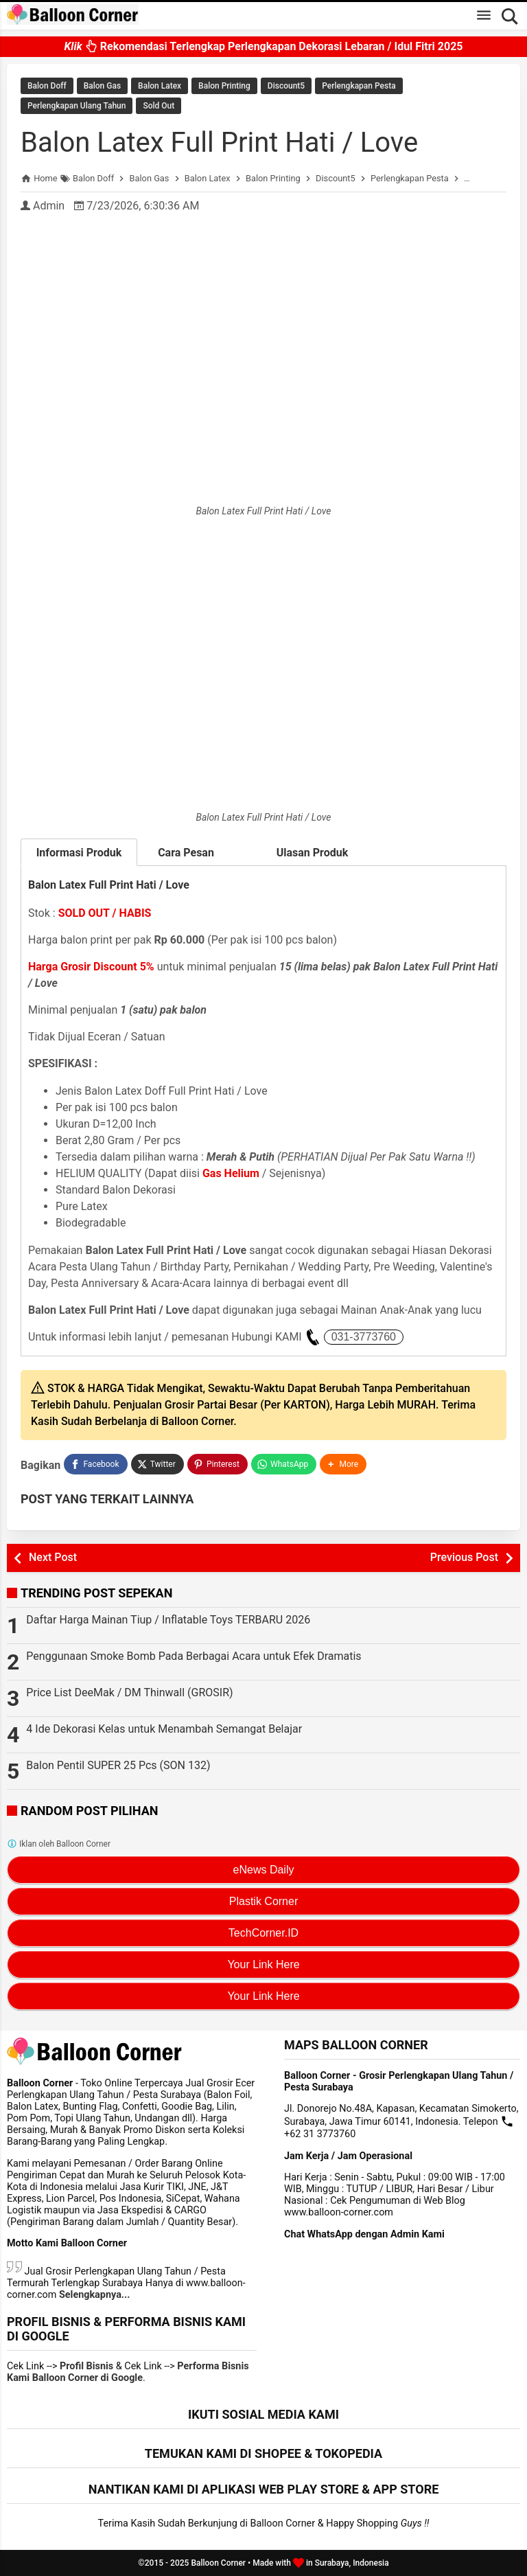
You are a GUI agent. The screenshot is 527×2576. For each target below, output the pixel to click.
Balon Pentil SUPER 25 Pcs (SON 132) (118, 1765)
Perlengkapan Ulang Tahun (76, 106)
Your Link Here (263, 1964)
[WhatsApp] (283, 1464)
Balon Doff (47, 86)
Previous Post (464, 1557)
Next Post (53, 1557)
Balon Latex (159, 86)
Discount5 (286, 86)
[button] (343, 1464)
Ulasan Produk (313, 852)
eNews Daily (263, 1870)
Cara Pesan (195, 853)
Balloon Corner (218, 2563)
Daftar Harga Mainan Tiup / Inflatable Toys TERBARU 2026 (168, 1619)
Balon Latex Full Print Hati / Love (219, 142)
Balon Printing (224, 86)
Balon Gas (102, 86)
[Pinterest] (217, 1464)
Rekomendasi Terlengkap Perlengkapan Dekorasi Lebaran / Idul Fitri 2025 (263, 49)
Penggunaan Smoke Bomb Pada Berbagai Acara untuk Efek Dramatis (193, 1656)
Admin (49, 205)
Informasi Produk (79, 852)
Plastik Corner (263, 1901)
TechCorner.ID (263, 1933)
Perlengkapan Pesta (358, 86)
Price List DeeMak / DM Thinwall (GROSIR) (129, 1692)
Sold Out (158, 106)
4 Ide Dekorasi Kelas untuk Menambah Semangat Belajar (164, 1728)
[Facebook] (95, 1464)
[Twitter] (157, 1464)
